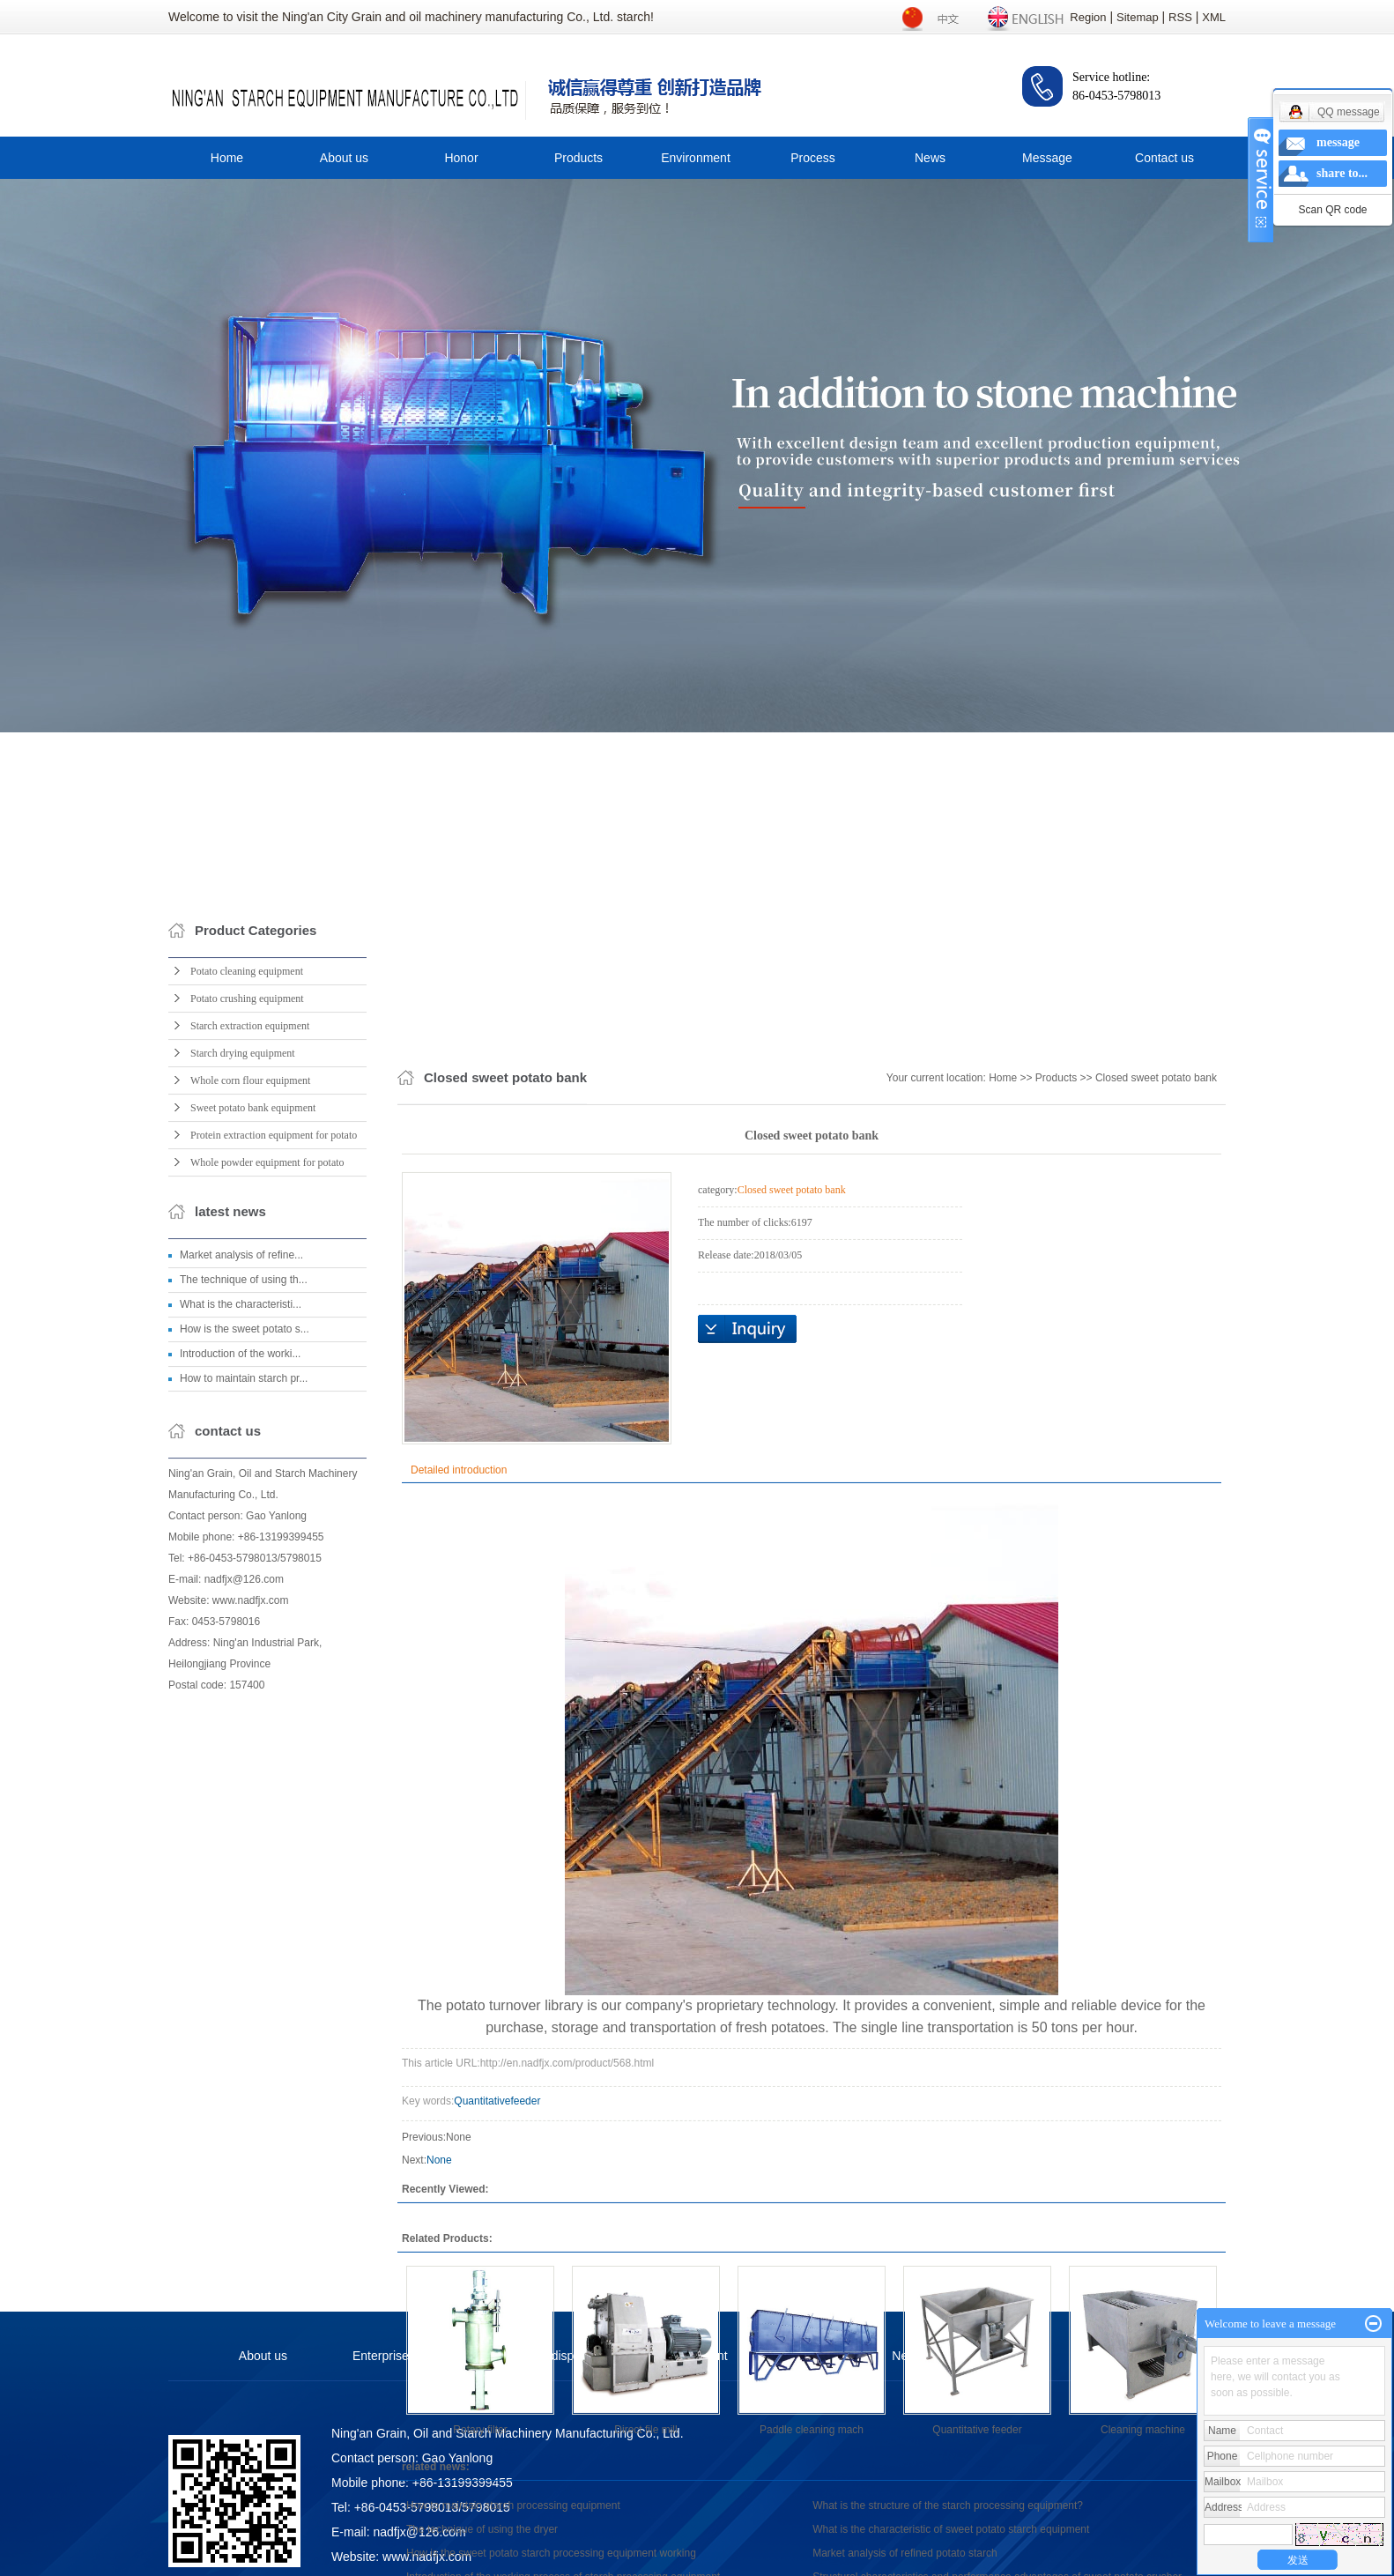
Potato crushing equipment (247, 1324)
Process (812, 158)
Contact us (1164, 158)
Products (578, 158)
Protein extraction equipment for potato (273, 1460)
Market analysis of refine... (241, 1580)
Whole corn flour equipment (250, 1405)
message (1338, 142)
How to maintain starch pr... (244, 1703)
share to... (1342, 173)
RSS (1180, 17)
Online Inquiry (747, 1948)
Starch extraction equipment (249, 1351)
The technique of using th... (244, 1605)
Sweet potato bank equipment (252, 1433)
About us (344, 158)
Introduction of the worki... (240, 1679)
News (930, 158)
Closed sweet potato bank (1156, 1696)
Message (1047, 158)
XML (1214, 17)
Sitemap (1137, 17)
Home (227, 158)
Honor (461, 158)
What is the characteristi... (240, 1629)
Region (1088, 17)
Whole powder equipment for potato (267, 1487)
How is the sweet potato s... (244, 1654)
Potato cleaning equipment (246, 1296)
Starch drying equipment (242, 1378)
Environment (695, 158)
